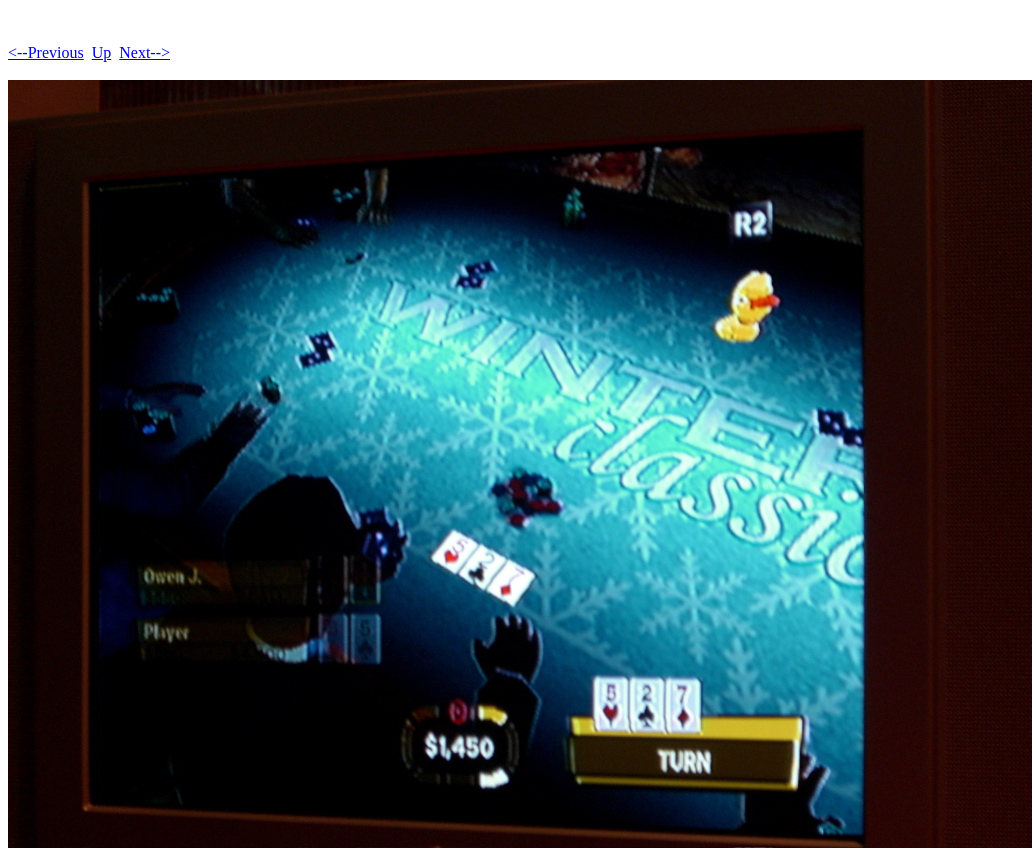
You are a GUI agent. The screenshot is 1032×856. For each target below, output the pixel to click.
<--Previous (46, 52)
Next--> (144, 52)
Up (102, 52)
